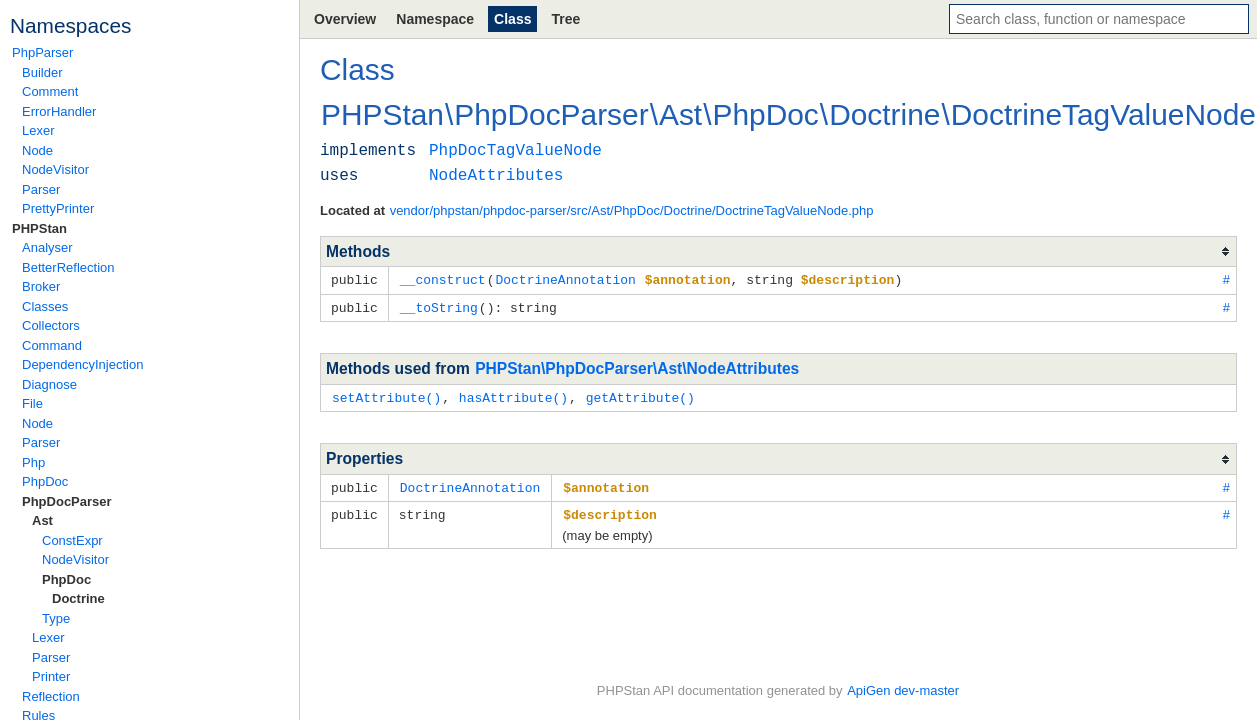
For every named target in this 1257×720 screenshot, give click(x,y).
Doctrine (78, 598)
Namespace (435, 19)
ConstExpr (72, 540)
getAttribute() (640, 395)
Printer (51, 676)
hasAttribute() (513, 395)
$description (610, 510)
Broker (41, 286)
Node (37, 150)
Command (52, 345)
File (32, 403)
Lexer (38, 130)
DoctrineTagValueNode (1103, 114)
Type (56, 618)
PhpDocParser (67, 501)
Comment (50, 91)
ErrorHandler (59, 111)
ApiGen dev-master (903, 690)
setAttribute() (386, 395)
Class (512, 19)
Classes (45, 306)
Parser (41, 189)
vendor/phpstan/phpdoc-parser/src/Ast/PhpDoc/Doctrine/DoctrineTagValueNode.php (632, 210)
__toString (439, 306)
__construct (443, 279)
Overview (345, 19)
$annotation (606, 484)
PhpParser (42, 52)
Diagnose (49, 384)
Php (33, 462)
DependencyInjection (82, 364)
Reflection (51, 696)
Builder (42, 72)
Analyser (47, 247)
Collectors (51, 325)
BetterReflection (68, 267)
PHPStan (39, 228)
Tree (565, 19)
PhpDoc (45, 481)
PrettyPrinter (58, 208)
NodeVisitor (55, 169)
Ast (42, 520)
